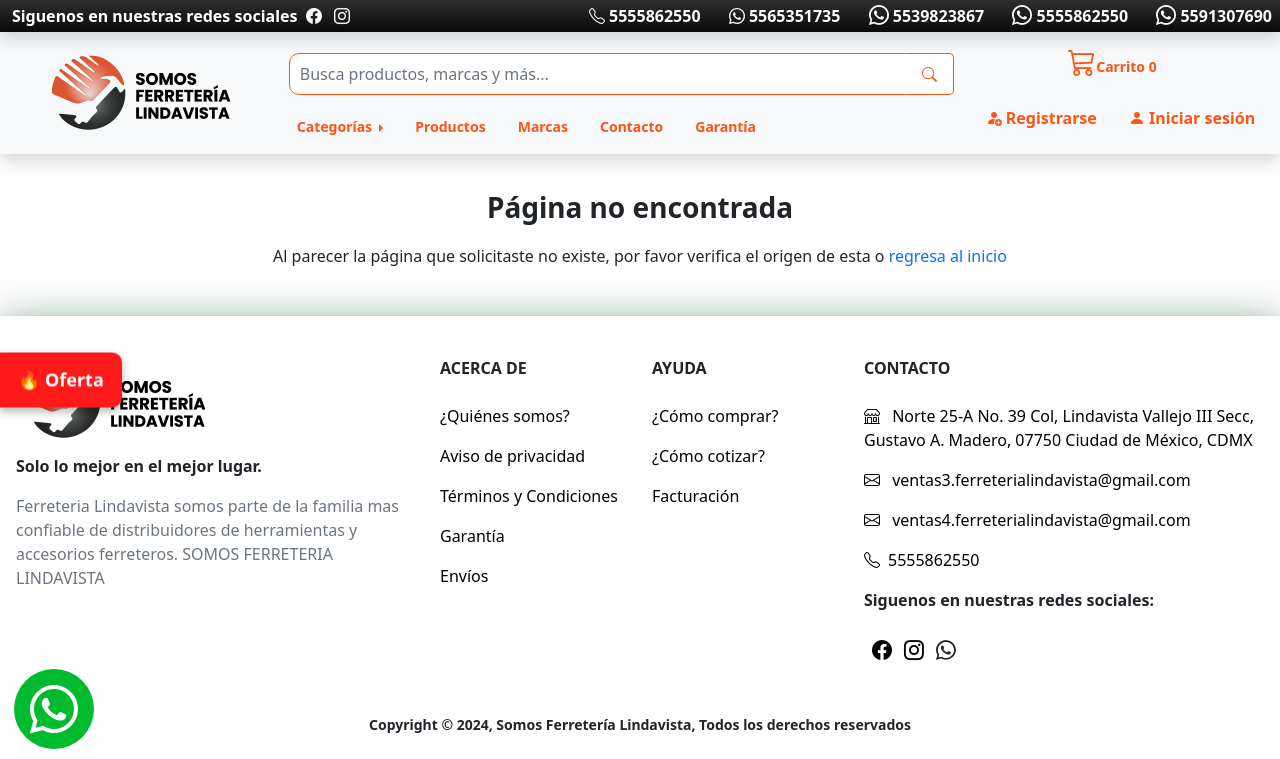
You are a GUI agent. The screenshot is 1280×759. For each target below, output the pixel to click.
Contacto (631, 126)
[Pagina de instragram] (340, 16)
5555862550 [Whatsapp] (1068, 16)
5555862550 (645, 16)
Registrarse (1041, 118)
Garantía (725, 126)
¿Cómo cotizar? (708, 456)
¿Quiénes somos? (505, 416)
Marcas (543, 126)
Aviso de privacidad (512, 456)
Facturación (695, 496)
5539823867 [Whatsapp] (924, 16)
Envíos (464, 576)
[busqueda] (929, 74)
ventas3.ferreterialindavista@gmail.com (1027, 480)
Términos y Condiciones (529, 496)
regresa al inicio (948, 256)
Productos (450, 126)
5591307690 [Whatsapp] (1212, 16)
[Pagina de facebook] (314, 16)
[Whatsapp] (54, 709)
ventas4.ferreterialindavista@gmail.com (1027, 520)
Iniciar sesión (1192, 118)
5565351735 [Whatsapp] (785, 16)
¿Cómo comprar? (715, 416)
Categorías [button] (336, 126)
